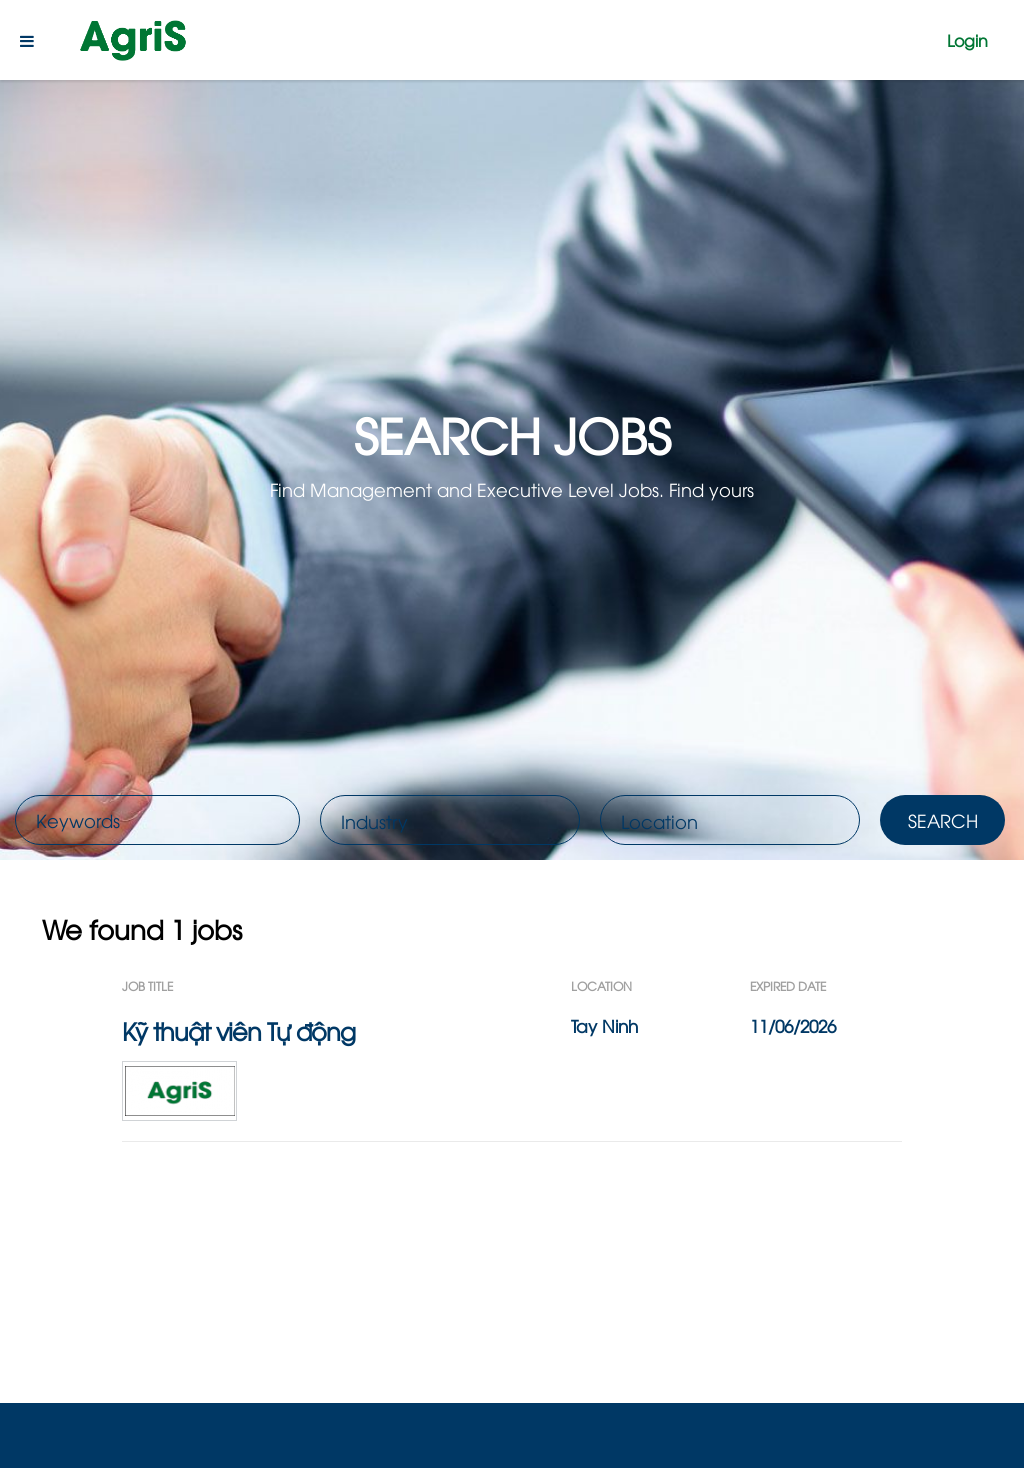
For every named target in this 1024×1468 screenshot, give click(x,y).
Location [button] (601, 985)
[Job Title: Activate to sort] (346, 985)
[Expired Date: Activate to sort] (826, 985)
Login (967, 40)
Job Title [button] (147, 985)
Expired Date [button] (788, 985)
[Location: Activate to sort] (660, 985)
